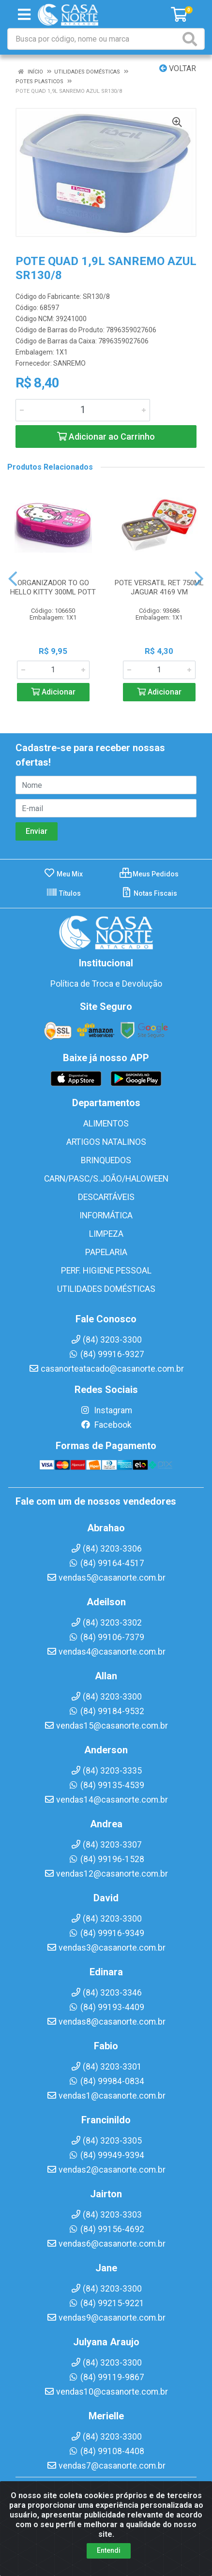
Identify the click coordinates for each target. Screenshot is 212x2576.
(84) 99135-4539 (106, 1785)
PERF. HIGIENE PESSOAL (106, 1270)
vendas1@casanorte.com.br (106, 2096)
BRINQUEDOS (106, 1160)
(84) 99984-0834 (106, 2081)
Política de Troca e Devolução (106, 984)
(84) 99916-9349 (106, 1933)
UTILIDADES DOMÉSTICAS (106, 1289)
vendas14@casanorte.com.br (106, 1800)
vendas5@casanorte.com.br (106, 1578)
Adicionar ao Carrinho (106, 436)
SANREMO (69, 363)
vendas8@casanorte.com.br (106, 2022)
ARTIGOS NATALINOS (106, 1142)
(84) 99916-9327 (106, 1354)
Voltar (177, 68)
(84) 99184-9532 (106, 1711)
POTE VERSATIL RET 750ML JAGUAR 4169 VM (159, 587)
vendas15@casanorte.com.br (106, 1726)
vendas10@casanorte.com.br (106, 2392)
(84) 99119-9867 (106, 2377)
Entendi (109, 2551)
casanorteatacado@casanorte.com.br (106, 1369)
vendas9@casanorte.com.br (106, 2318)
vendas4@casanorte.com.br (106, 1652)
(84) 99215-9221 (106, 2303)
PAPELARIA (106, 1252)
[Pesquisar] (192, 39)
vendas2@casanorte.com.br (106, 2170)
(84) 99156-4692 (106, 2229)
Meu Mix (63, 874)
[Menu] (24, 14)
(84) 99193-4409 (106, 2007)
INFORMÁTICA (106, 1215)
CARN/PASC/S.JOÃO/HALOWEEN (106, 1179)
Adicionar (53, 691)
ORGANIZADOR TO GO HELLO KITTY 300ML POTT (53, 587)
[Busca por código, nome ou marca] (94, 39)
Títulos (63, 893)
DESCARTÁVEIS (106, 1197)
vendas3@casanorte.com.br (106, 1948)
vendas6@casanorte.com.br (106, 2244)
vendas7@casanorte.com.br (106, 2466)
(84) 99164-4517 (106, 1563)
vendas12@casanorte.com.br (106, 1874)
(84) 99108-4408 (106, 2451)
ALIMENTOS (106, 1123)
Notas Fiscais (149, 893)
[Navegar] (12, 578)
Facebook (106, 1425)
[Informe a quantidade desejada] (82, 410)
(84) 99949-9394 (106, 2155)
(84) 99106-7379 (106, 1637)
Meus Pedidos (149, 874)
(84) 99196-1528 (106, 1859)
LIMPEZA (106, 1234)
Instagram (106, 1410)
